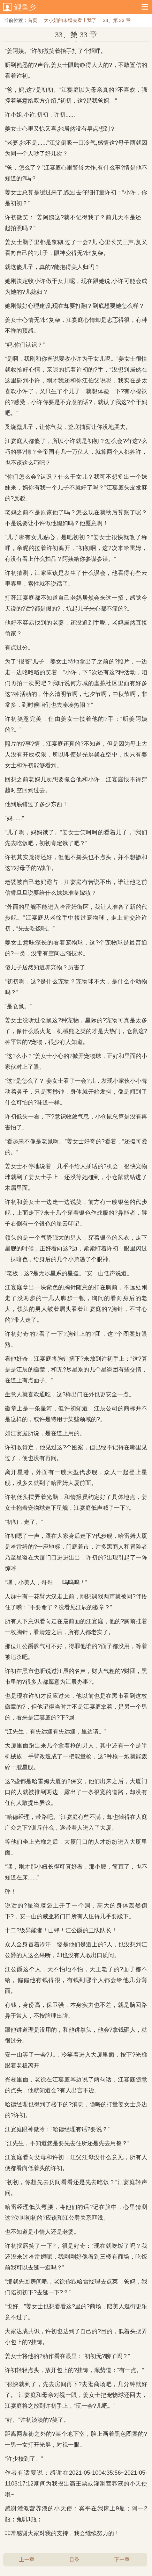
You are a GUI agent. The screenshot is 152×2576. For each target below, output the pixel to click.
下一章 (122, 2559)
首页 (32, 20)
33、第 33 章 (117, 20)
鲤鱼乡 (25, 7)
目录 (74, 2559)
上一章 (26, 2559)
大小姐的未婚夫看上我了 (70, 20)
